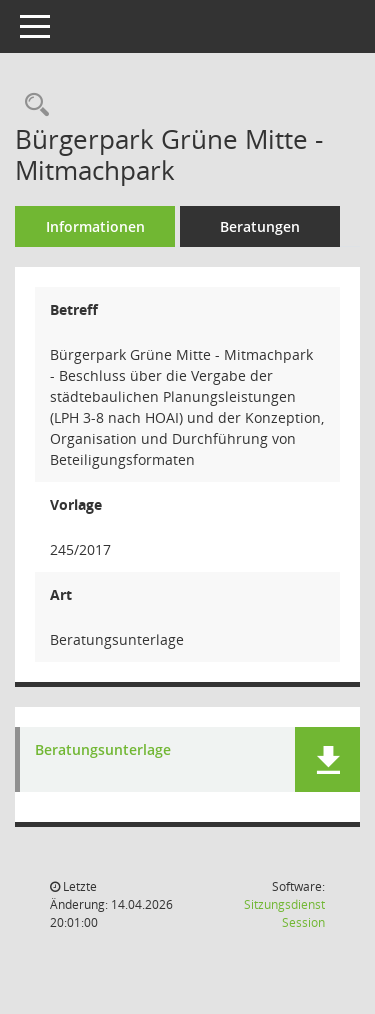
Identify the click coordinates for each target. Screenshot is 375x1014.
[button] (327, 759)
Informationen (95, 226)
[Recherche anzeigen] (32, 105)
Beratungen (260, 226)
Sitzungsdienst (284, 913)
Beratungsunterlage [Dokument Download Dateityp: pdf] (103, 750)
